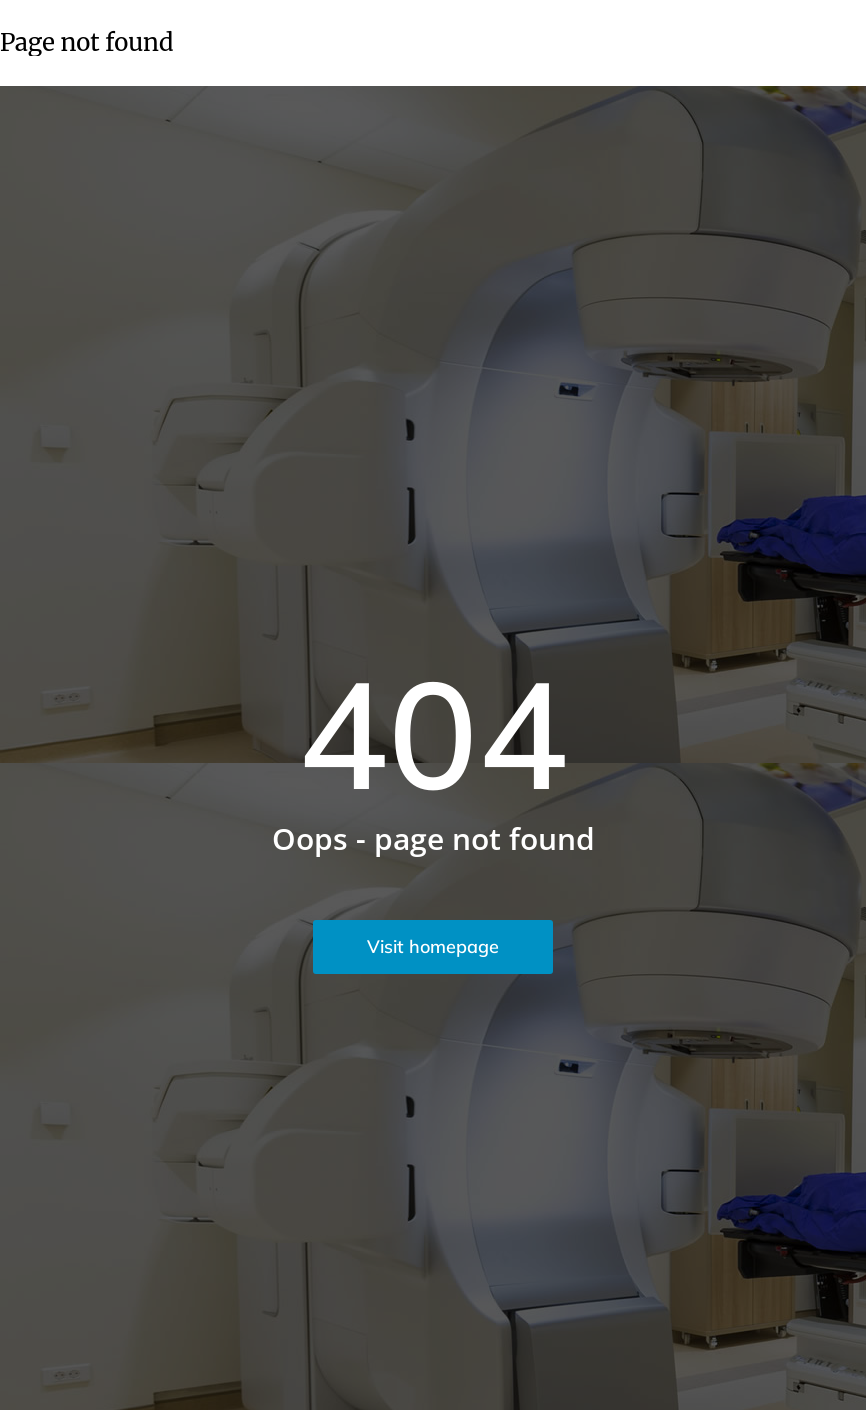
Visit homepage (433, 946)
